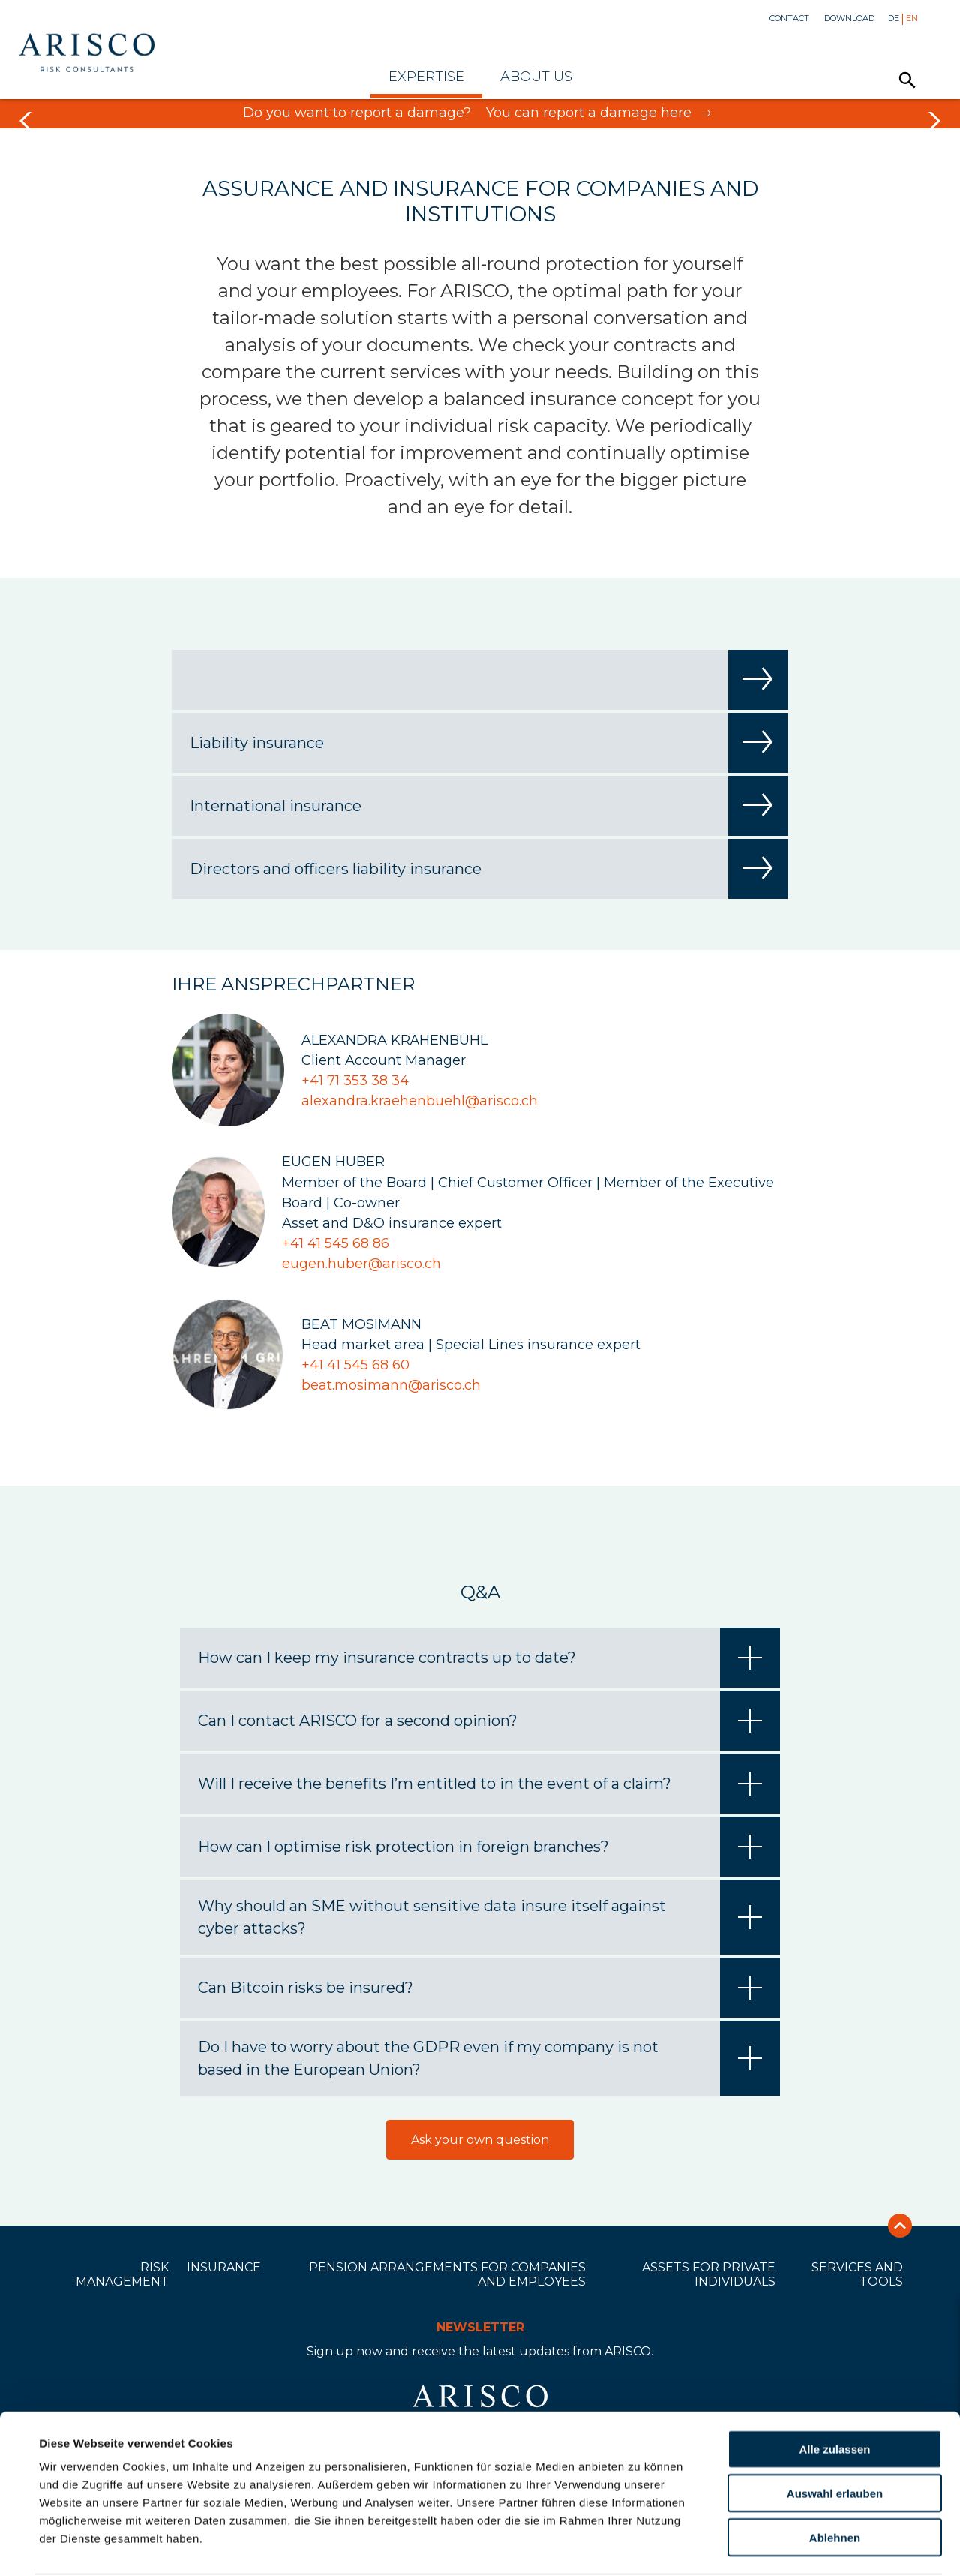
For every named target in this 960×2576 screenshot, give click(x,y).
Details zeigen (640, 2546)
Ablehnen (834, 2480)
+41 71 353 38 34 (355, 1080)
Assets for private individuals (709, 2274)
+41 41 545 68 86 (335, 1243)
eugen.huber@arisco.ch (361, 1263)
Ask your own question (480, 2140)
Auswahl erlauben (835, 2436)
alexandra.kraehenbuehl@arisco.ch (420, 1101)
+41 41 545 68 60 (356, 1365)
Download (849, 18)
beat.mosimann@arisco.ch (391, 1385)
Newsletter (480, 2327)
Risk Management (122, 2274)
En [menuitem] (912, 18)
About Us (536, 76)
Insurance (224, 2267)
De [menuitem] (893, 18)
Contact (789, 18)
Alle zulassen (834, 2391)
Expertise (426, 76)
